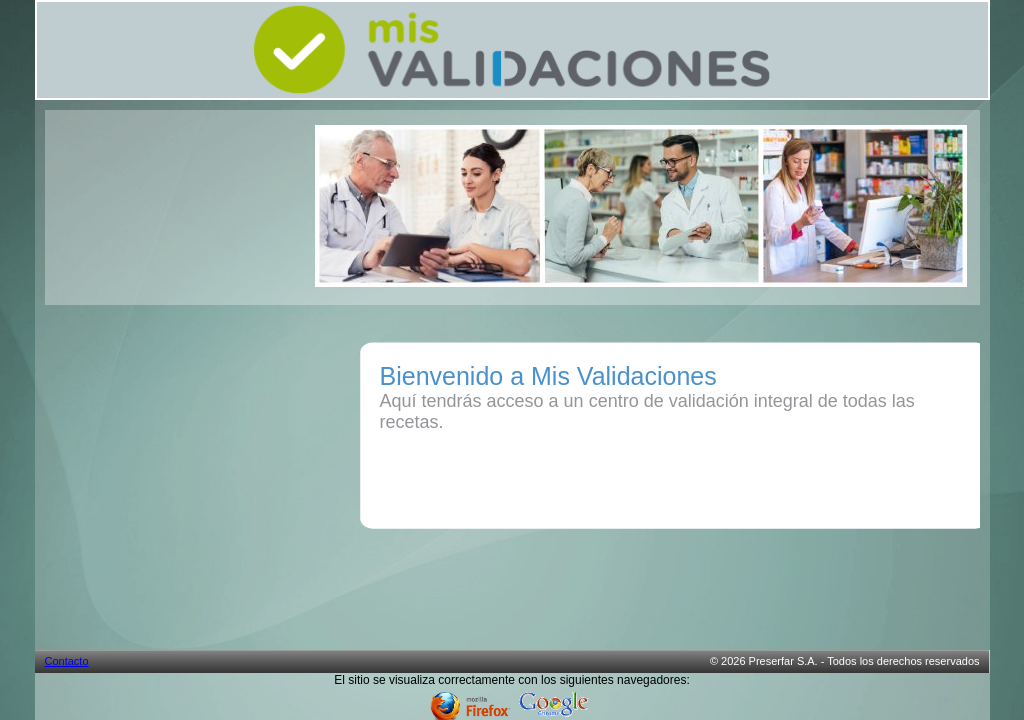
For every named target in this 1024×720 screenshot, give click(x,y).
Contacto (67, 661)
